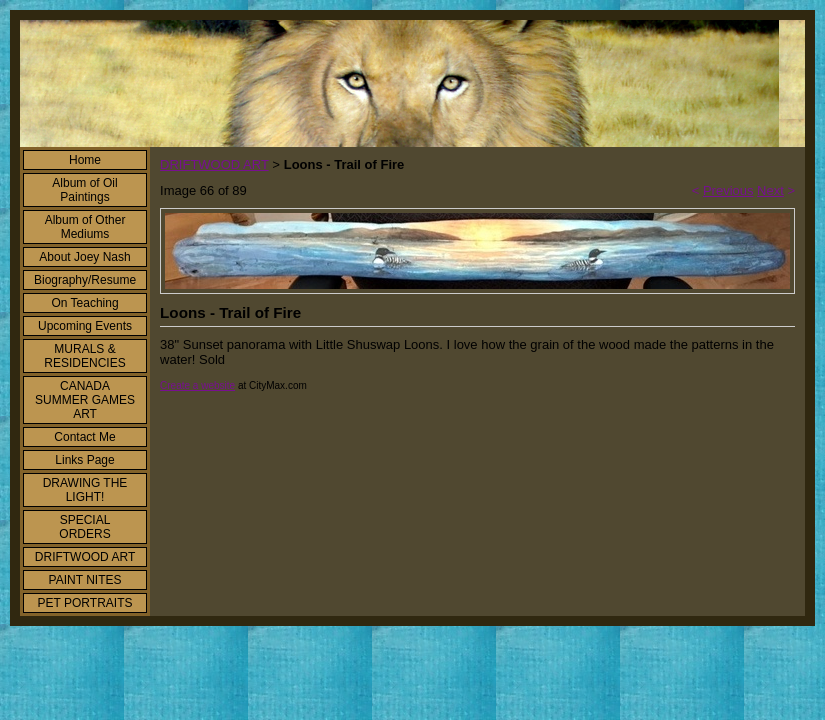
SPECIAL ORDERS (84, 527)
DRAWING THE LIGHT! (85, 490)
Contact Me (84, 437)
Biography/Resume (85, 280)
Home (85, 160)
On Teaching (84, 303)
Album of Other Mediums (85, 227)
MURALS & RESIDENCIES (84, 356)
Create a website (197, 385)
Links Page (84, 460)
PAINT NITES (85, 580)
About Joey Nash (84, 257)
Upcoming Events (85, 326)
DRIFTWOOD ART (85, 557)
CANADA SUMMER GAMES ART (85, 400)
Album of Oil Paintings (84, 190)
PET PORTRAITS (85, 603)
